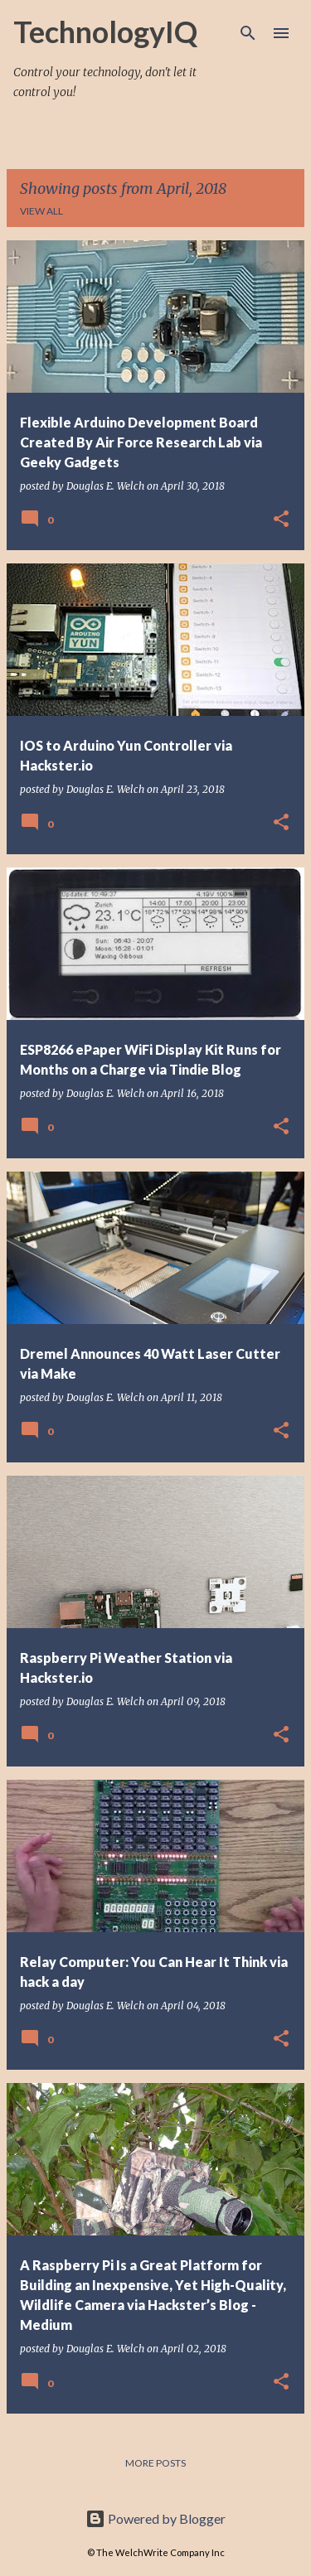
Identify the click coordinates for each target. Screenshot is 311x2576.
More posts (155, 2463)
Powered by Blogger (155, 2518)
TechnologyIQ (105, 31)
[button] (281, 520)
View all (41, 211)
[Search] (248, 33)
